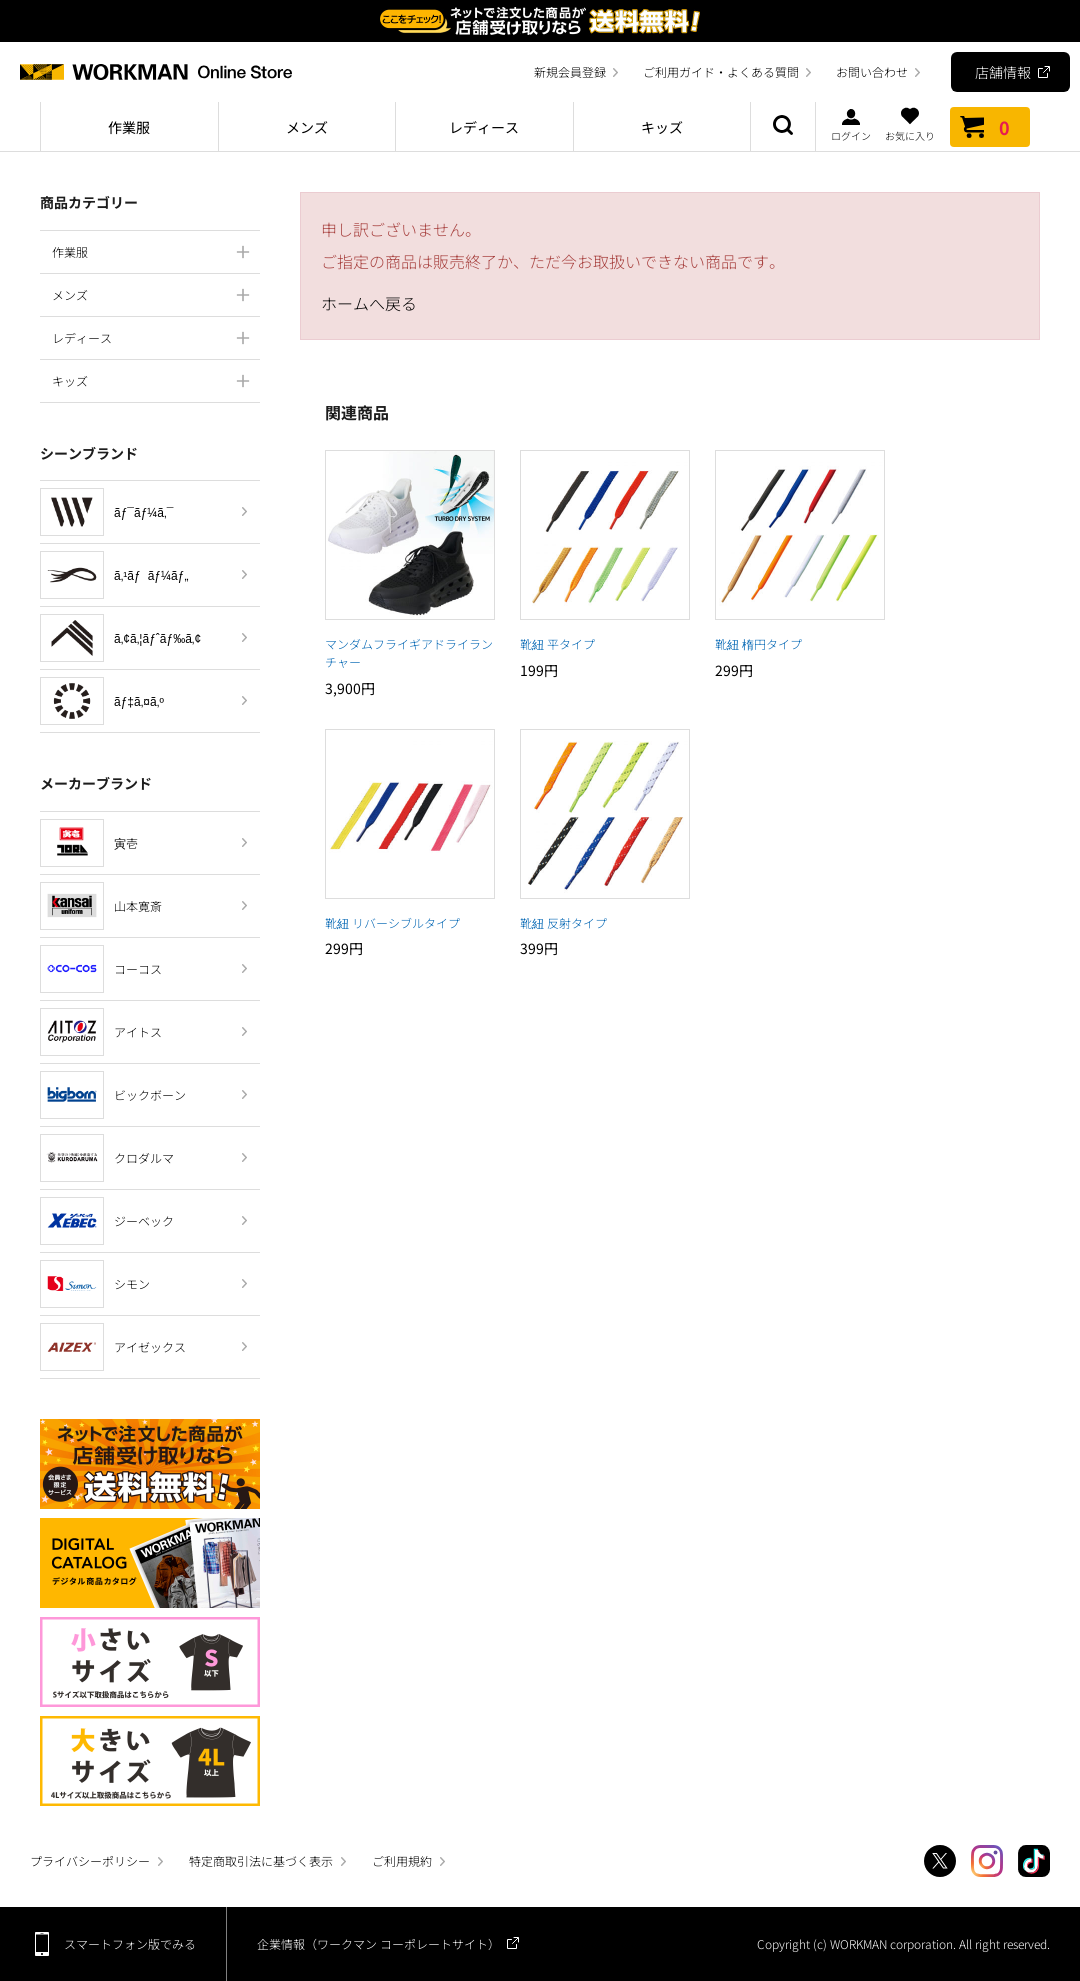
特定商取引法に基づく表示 (261, 1860)
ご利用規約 (402, 1860)
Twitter (940, 1861)
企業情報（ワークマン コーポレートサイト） (378, 1943)
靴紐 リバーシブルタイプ (392, 922)
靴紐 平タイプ (557, 643)
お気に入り (910, 124)
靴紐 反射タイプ (563, 922)
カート (990, 127)
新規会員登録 (570, 71)
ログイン (851, 124)
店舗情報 (1003, 72)
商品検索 (783, 127)
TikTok (1034, 1861)
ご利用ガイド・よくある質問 (721, 71)
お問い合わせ (872, 71)
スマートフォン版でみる (130, 1943)
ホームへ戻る (369, 303)
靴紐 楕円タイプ (758, 643)
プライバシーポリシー (90, 1860)
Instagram (987, 1861)
